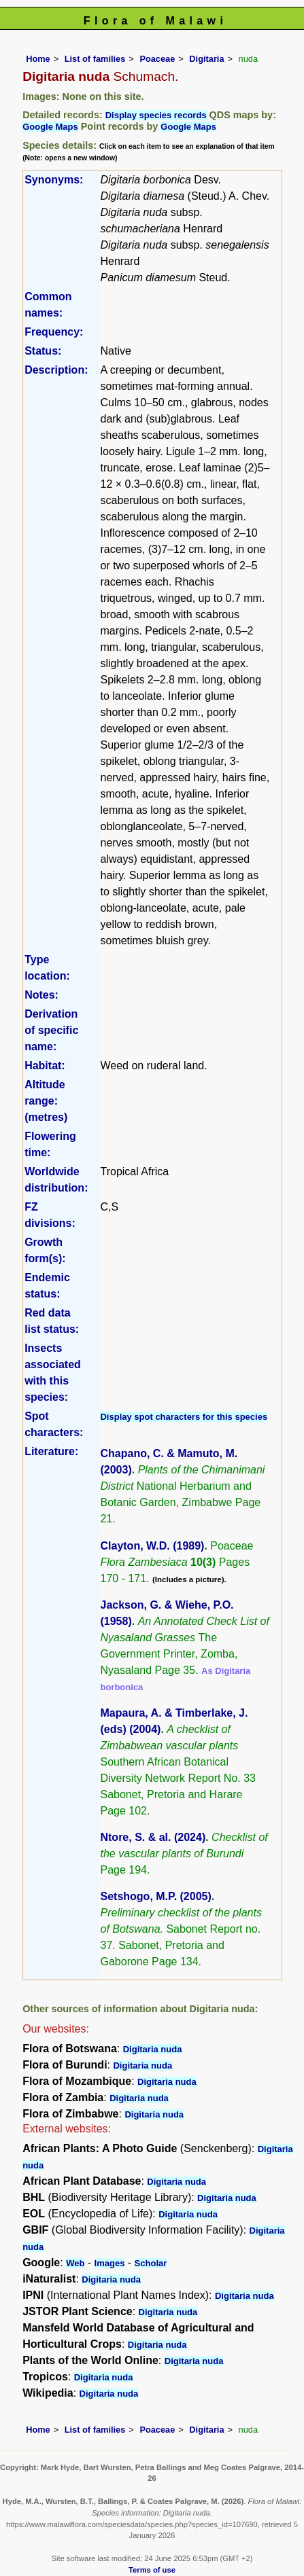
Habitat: (44, 1065)
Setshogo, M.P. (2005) (155, 1896)
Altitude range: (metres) (45, 1101)
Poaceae (157, 59)
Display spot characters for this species (183, 1417)
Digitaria (206, 59)
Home (38, 59)
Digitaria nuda (152, 2049)
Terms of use (152, 2570)
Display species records (156, 115)
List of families (95, 59)
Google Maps (50, 127)
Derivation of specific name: (51, 1030)
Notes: (41, 995)
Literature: (51, 1451)
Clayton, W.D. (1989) (152, 1546)
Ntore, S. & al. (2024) (152, 1837)
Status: (42, 351)
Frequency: (53, 332)
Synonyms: (53, 179)
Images (110, 2263)
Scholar (151, 2263)
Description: (56, 370)
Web (75, 2263)
